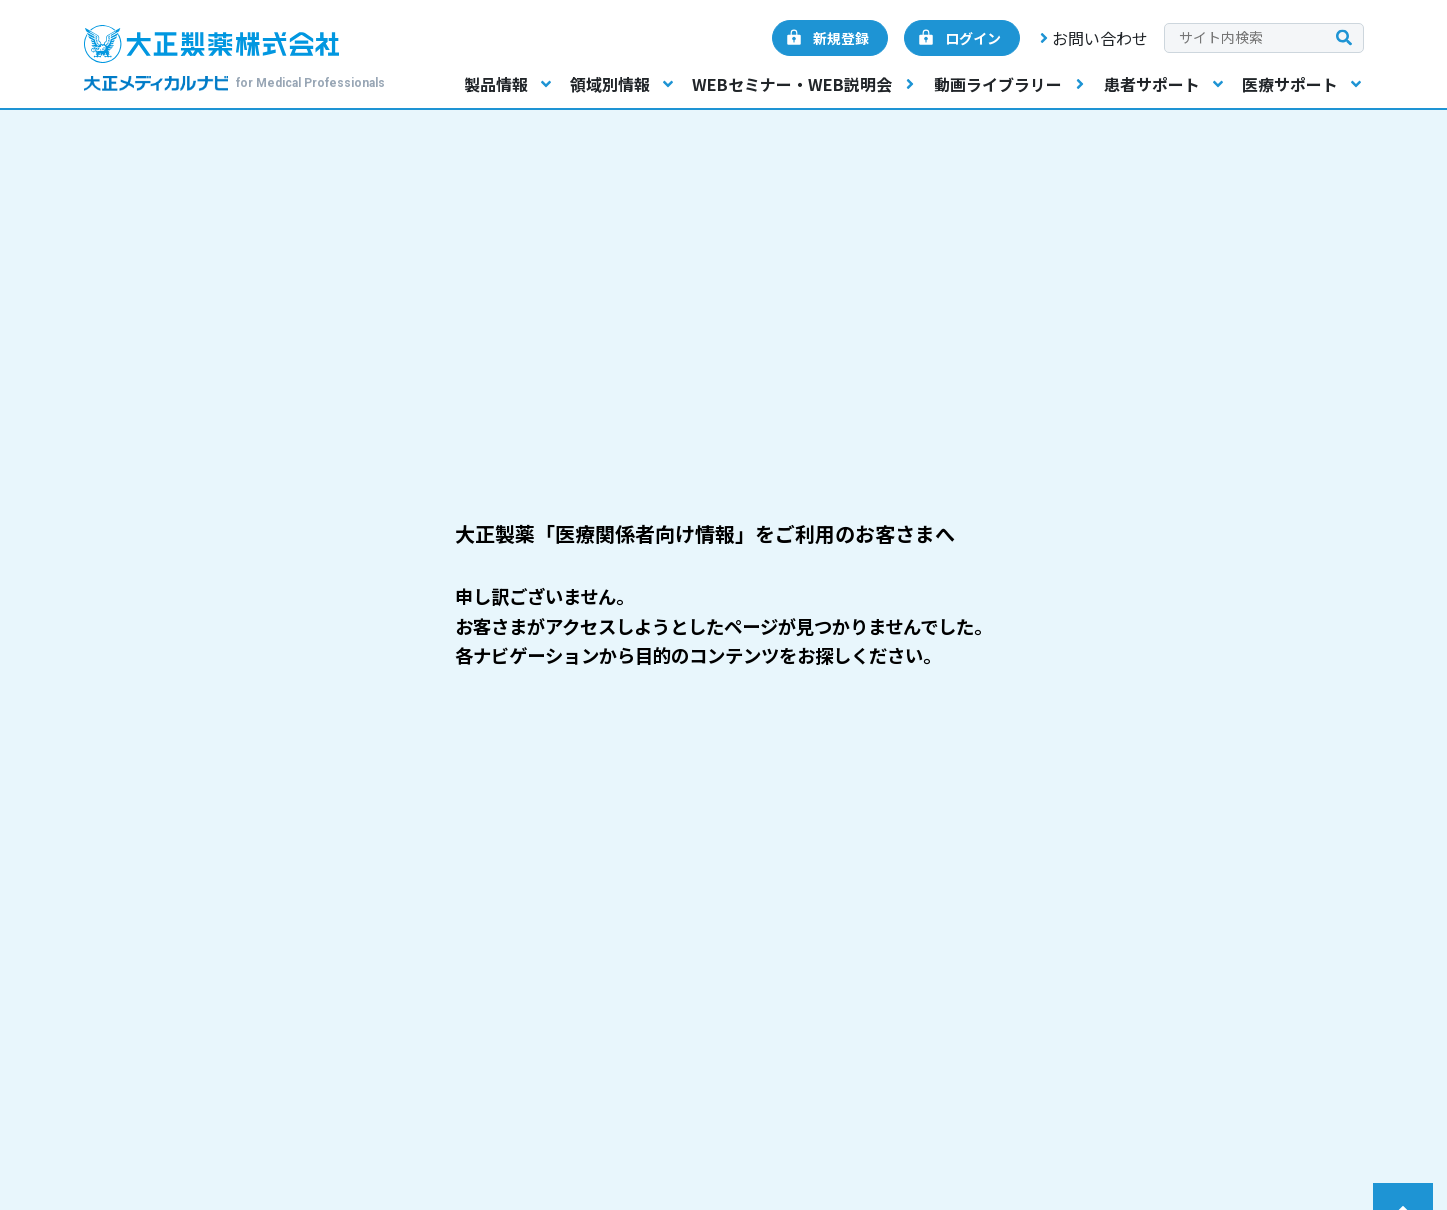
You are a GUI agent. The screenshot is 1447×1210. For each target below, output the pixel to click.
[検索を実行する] (1344, 38)
